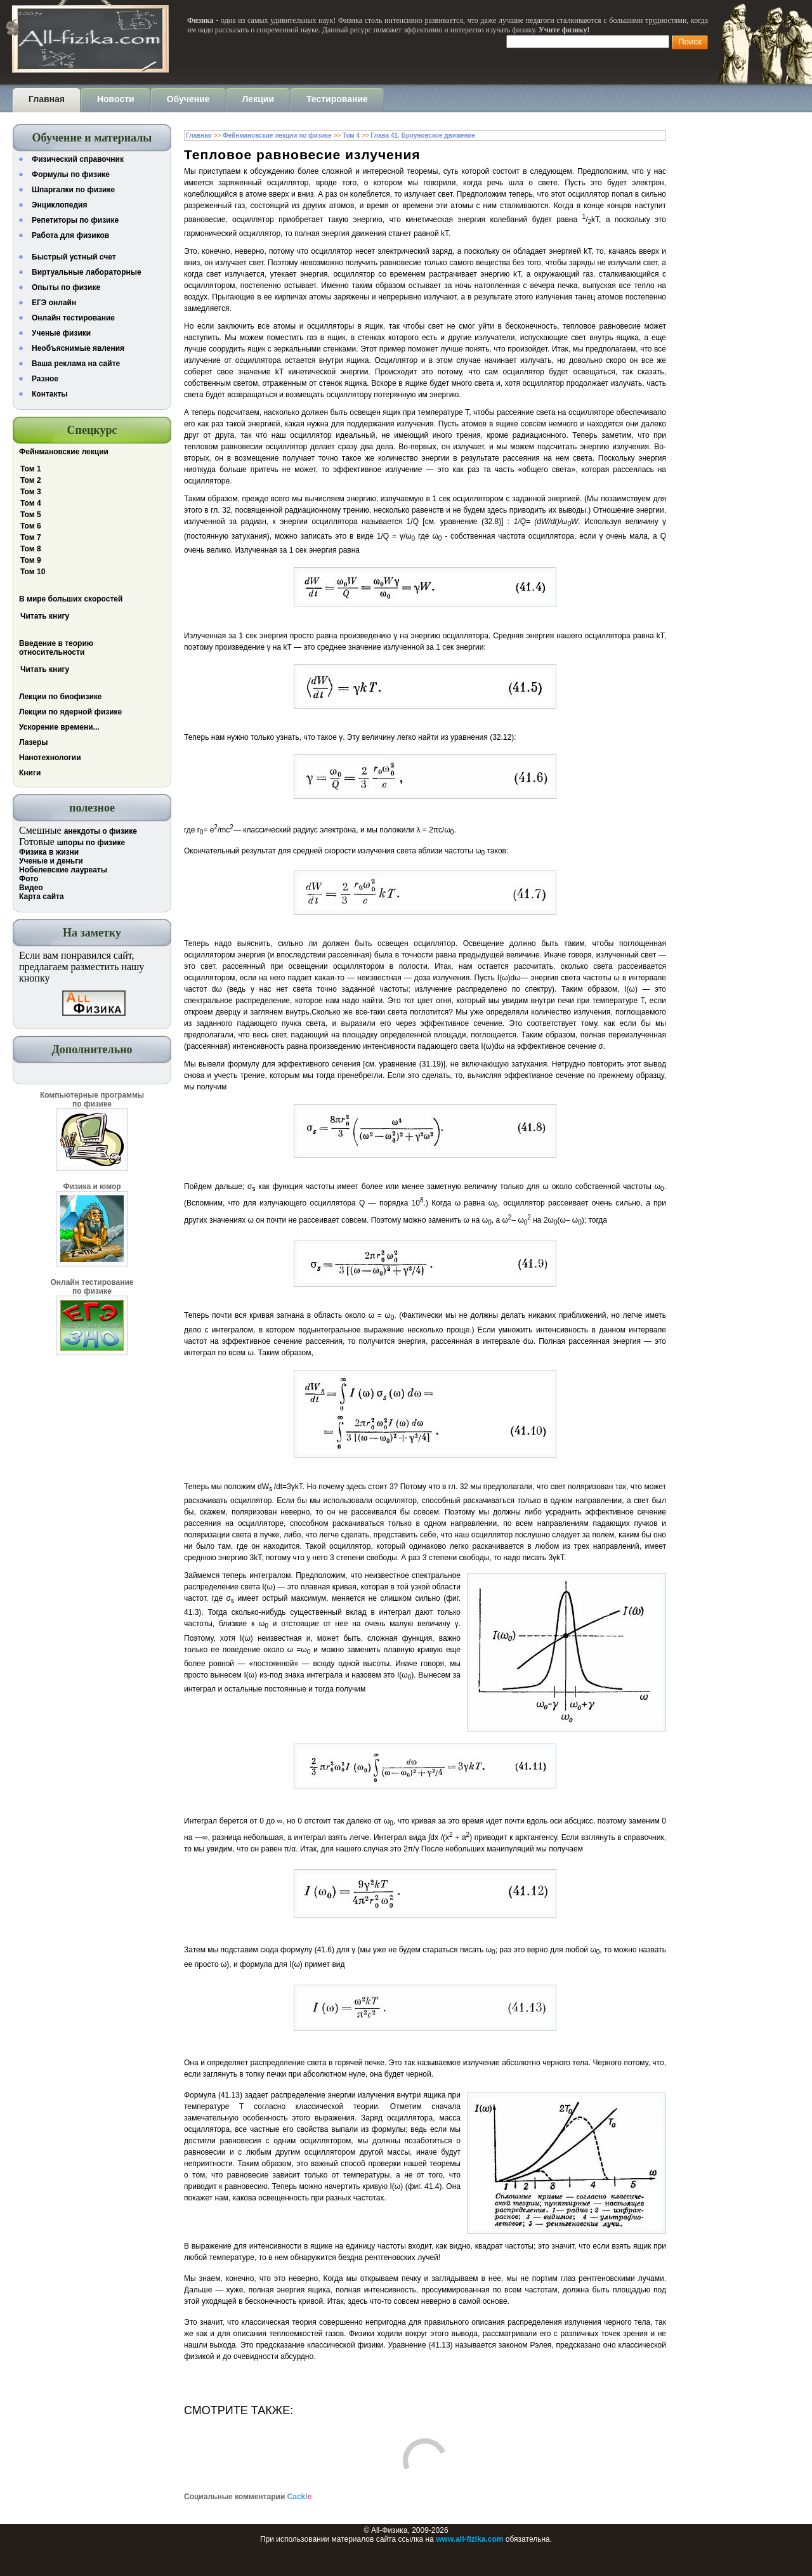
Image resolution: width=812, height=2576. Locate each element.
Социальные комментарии (247, 2496)
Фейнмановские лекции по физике (277, 135)
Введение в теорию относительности (56, 648)
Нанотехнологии (50, 757)
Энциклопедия (59, 204)
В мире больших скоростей (70, 599)
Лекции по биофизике (60, 696)
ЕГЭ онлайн (54, 302)
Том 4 (30, 503)
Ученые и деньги (51, 861)
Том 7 (30, 537)
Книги (30, 772)
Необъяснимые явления (78, 348)
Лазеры (33, 742)
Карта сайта (41, 896)
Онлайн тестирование (73, 317)
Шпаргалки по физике (73, 189)
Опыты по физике (66, 287)
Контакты (50, 394)
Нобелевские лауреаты (63, 869)
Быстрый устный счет (74, 257)
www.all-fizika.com (469, 2539)
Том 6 (30, 526)
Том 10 (32, 571)
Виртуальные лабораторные (86, 272)
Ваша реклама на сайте (76, 363)
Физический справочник (78, 159)
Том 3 (30, 491)
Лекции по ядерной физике (70, 711)
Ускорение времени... (59, 727)
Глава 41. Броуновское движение (422, 135)
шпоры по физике (91, 842)
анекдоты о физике (100, 831)
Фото (28, 878)
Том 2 (30, 480)
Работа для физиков (70, 235)
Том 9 (30, 560)
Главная (199, 135)
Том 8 (30, 548)
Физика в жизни (49, 852)
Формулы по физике (71, 174)
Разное (45, 378)
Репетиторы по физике (75, 220)
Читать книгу (44, 616)
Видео (31, 887)
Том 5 (30, 514)
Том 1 (30, 468)
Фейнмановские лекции (63, 451)
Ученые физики (61, 333)
